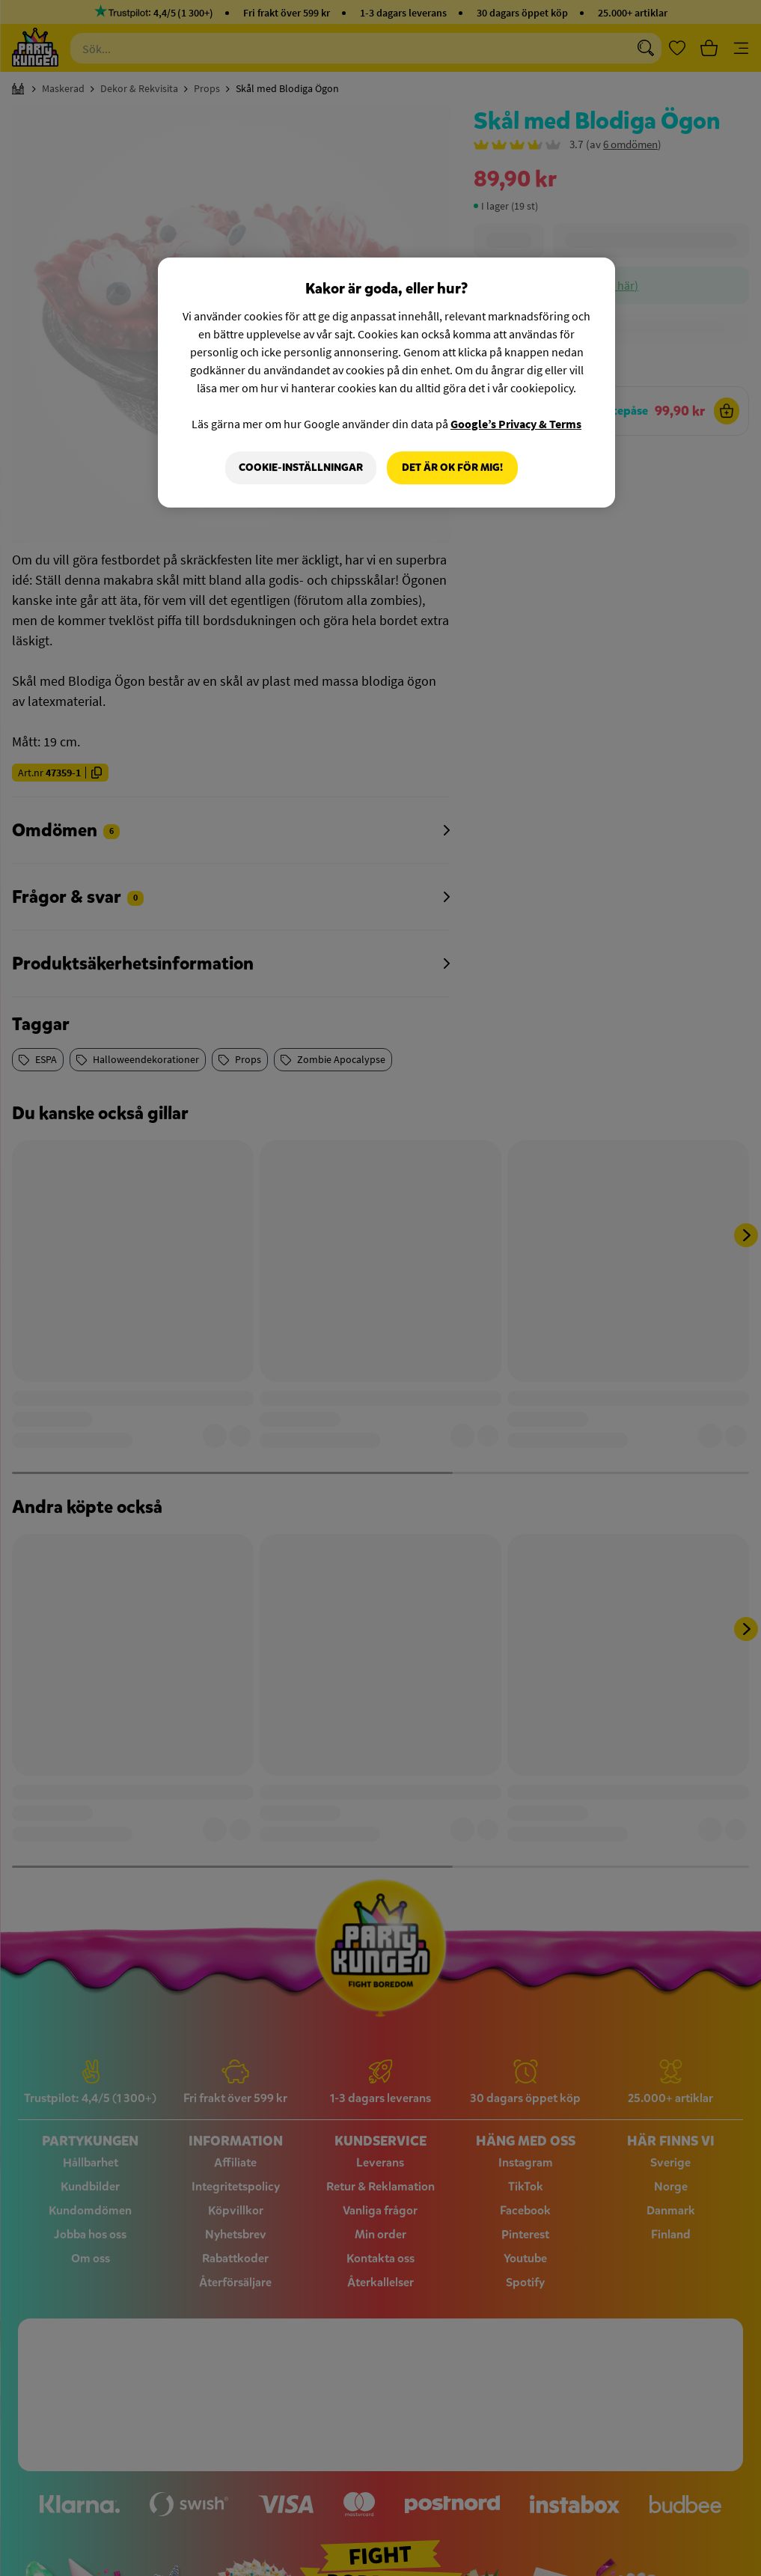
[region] (386, 383)
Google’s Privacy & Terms (515, 423)
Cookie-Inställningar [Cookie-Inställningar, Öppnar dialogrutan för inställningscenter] (301, 467)
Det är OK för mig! (452, 467)
